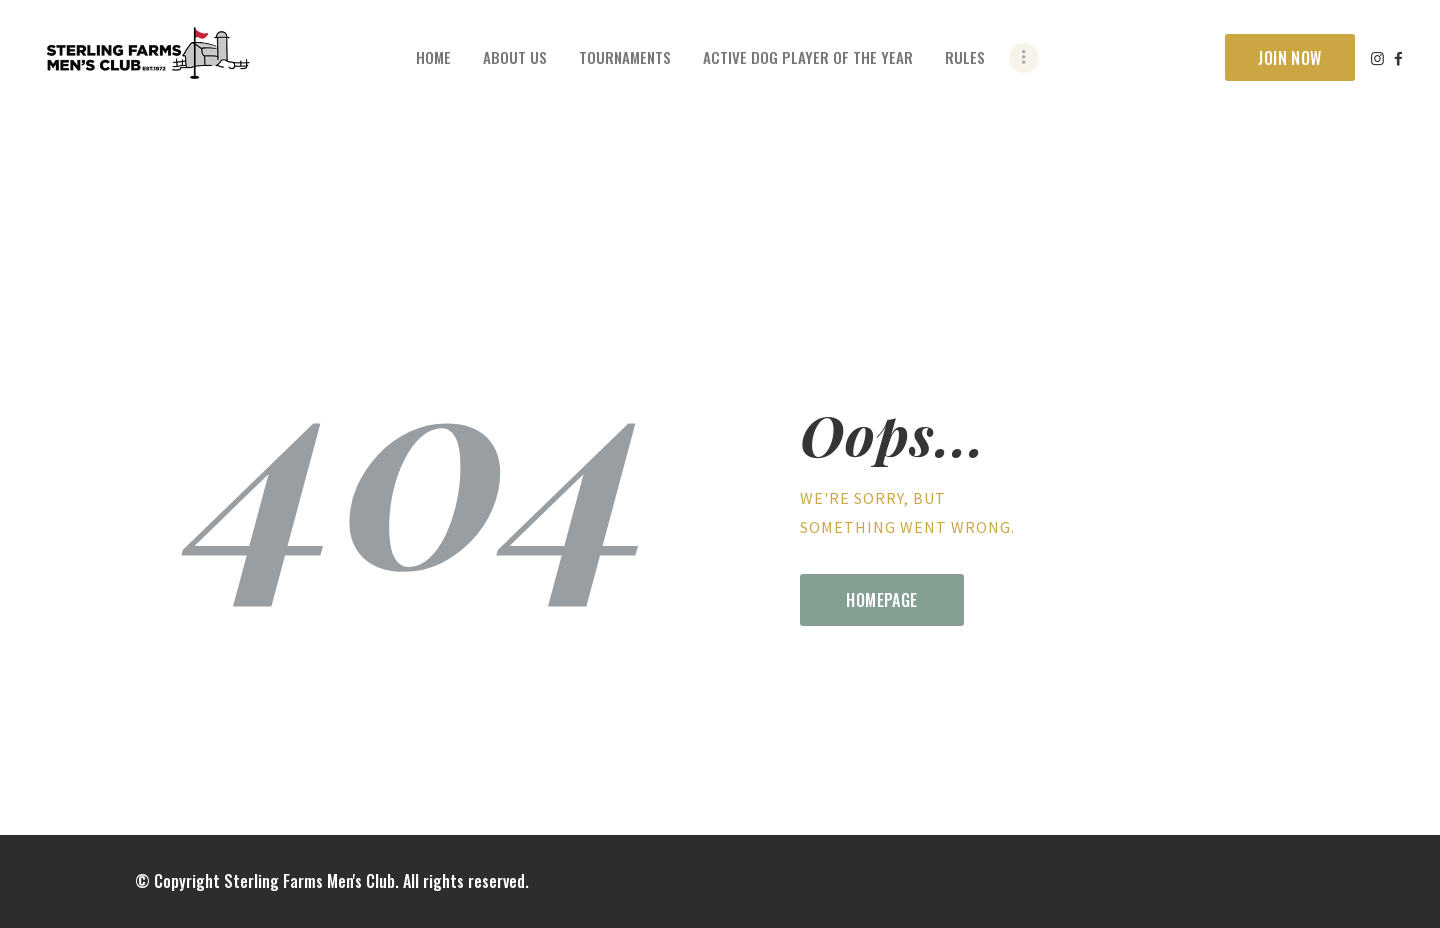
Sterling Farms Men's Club (309, 881)
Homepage (881, 600)
